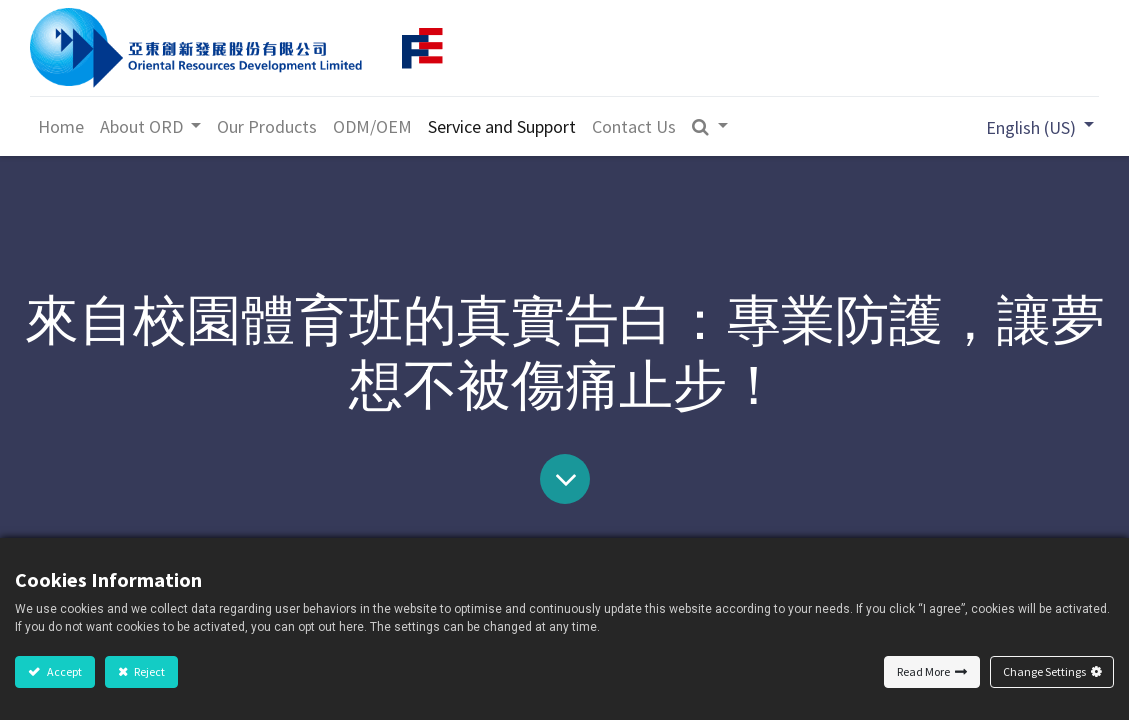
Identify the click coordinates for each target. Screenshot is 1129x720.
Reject (148, 671)
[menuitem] (62, 126)
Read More (923, 671)
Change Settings (1044, 671)
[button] (712, 126)
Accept (63, 671)
